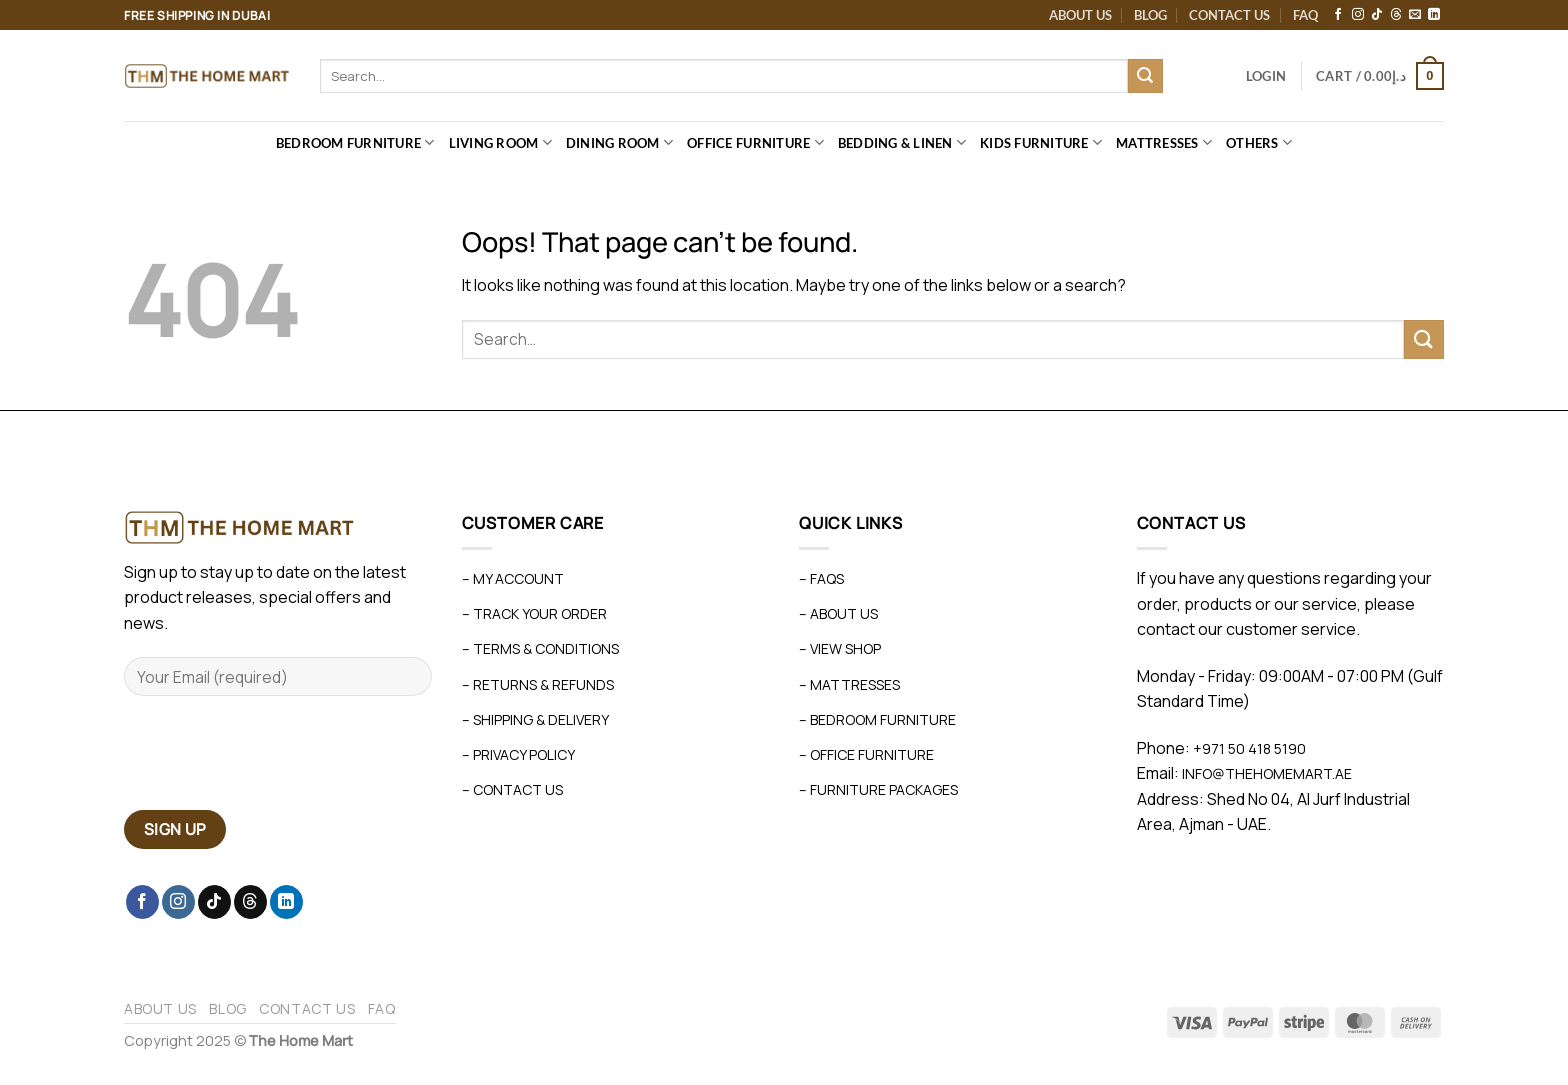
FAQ (1305, 15)
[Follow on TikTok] (1377, 15)
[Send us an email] (1415, 15)
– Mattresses (849, 684)
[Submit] (1145, 76)
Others (1259, 142)
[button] (1266, 76)
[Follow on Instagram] (1358, 15)
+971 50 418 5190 (1249, 748)
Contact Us (1229, 15)
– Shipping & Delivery (535, 719)
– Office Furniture (866, 754)
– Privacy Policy (518, 754)
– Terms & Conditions (540, 648)
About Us (1080, 15)
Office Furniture (755, 142)
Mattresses (1164, 142)
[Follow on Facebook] (1338, 15)
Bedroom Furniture (355, 142)
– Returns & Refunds (538, 684)
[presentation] (276, 761)
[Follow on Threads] (1396, 15)
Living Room (500, 142)
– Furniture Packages (878, 789)
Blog (1150, 15)
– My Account (513, 578)
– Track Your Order (534, 613)
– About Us (838, 613)
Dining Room (619, 142)
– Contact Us (512, 789)
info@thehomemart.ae (1265, 773)
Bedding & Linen (902, 142)
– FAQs (821, 578)
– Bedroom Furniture (877, 719)
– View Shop (840, 648)
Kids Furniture (1041, 142)
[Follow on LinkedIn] (1434, 15)
